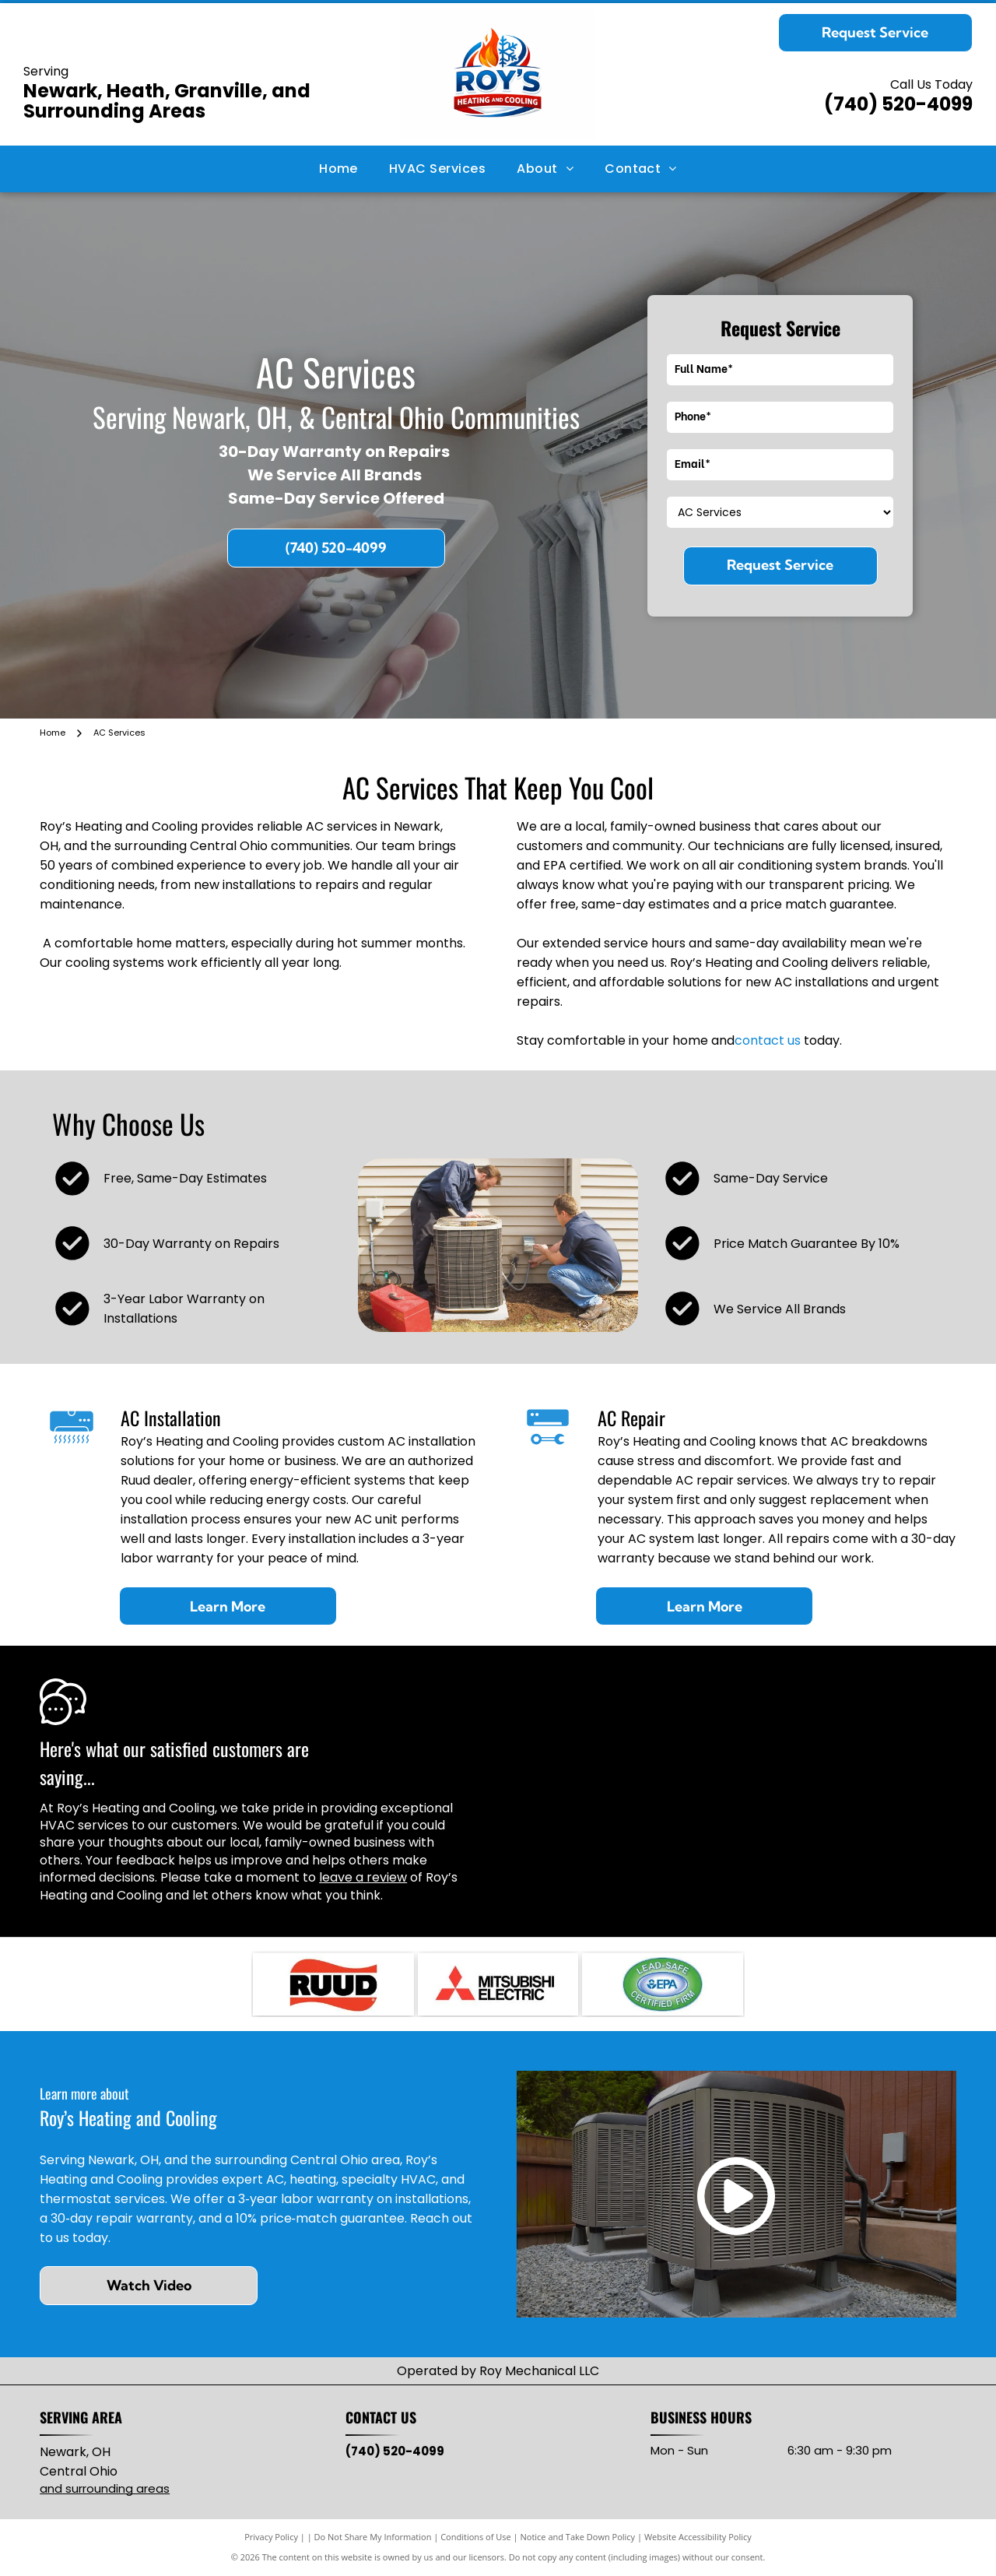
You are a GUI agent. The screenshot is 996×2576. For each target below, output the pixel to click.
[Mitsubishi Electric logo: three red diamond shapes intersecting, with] (498, 1984)
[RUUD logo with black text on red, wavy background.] (333, 1984)
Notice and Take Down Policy (578, 2537)
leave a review (363, 1877)
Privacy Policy (271, 2537)
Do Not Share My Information (373, 2537)
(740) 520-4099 (898, 104)
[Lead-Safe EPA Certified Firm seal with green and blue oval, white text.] (662, 1984)
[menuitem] (338, 169)
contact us (768, 1040)
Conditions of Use (475, 2537)
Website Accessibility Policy (698, 2537)
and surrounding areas (105, 2488)
